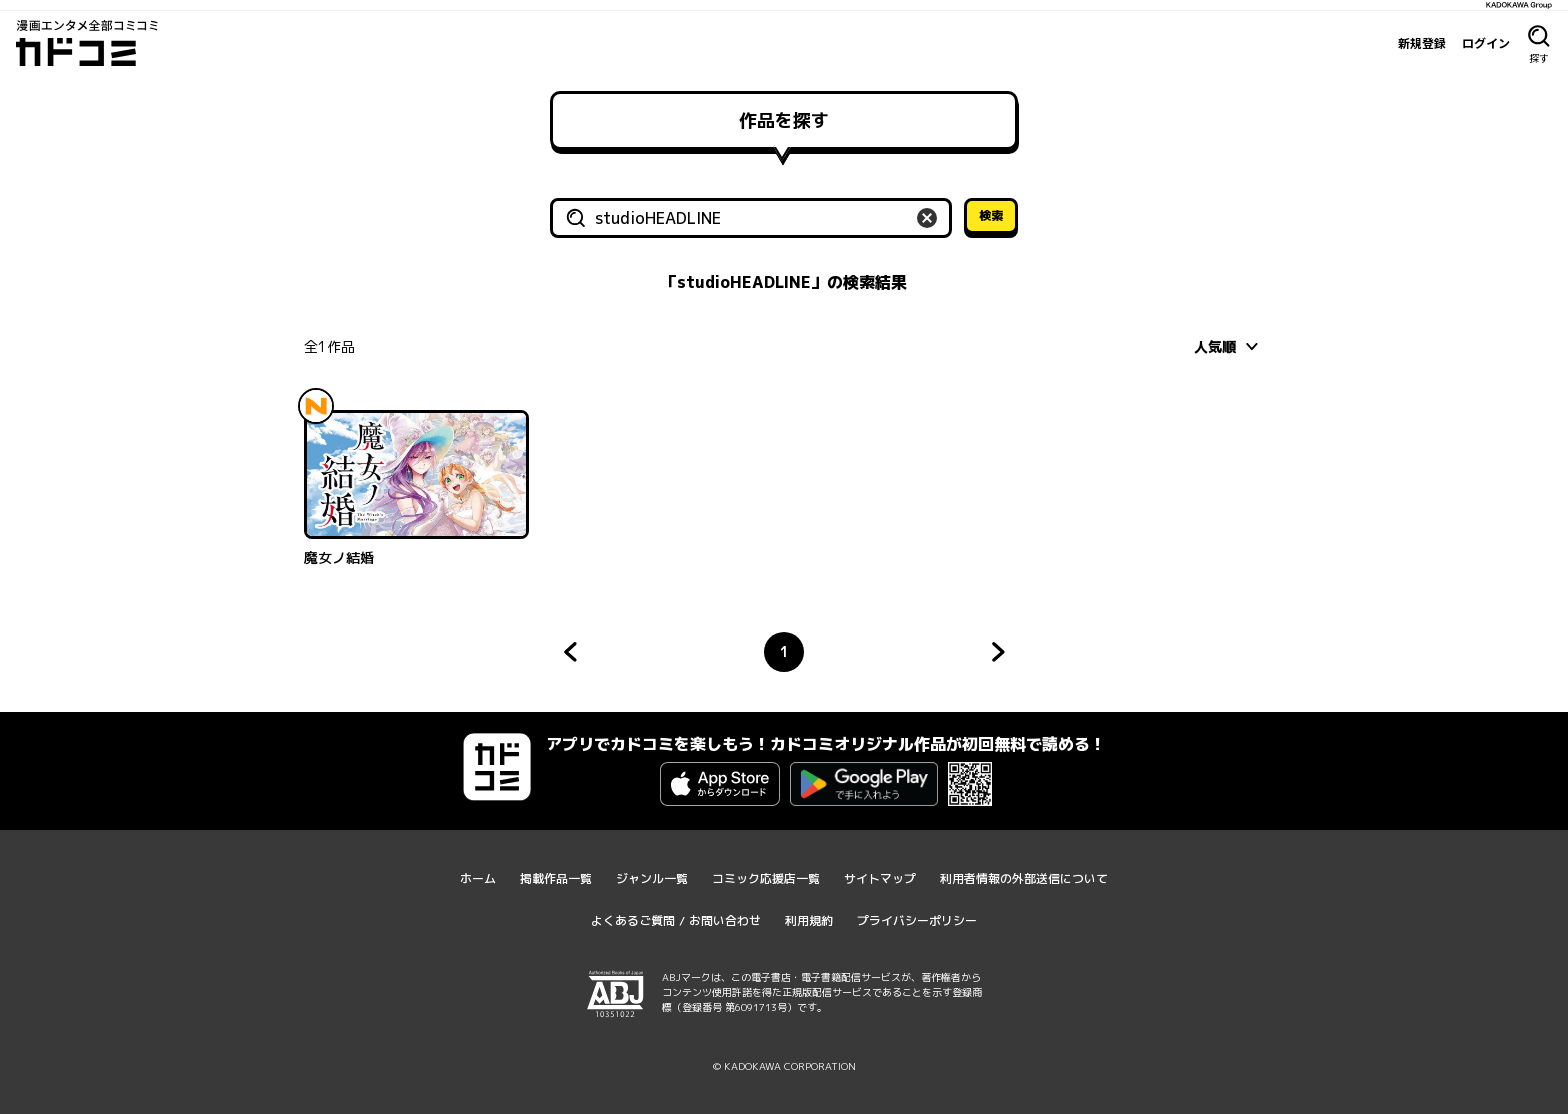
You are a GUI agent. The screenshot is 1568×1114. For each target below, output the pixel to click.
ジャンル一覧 (652, 878)
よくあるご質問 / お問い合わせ (676, 920)
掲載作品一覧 (556, 878)
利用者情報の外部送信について (1024, 878)
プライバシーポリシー (917, 920)
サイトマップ (880, 878)
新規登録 (1422, 43)
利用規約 (809, 920)
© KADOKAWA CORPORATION (784, 1066)
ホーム (478, 878)
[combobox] (1229, 346)
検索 (991, 215)
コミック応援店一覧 (766, 878)
